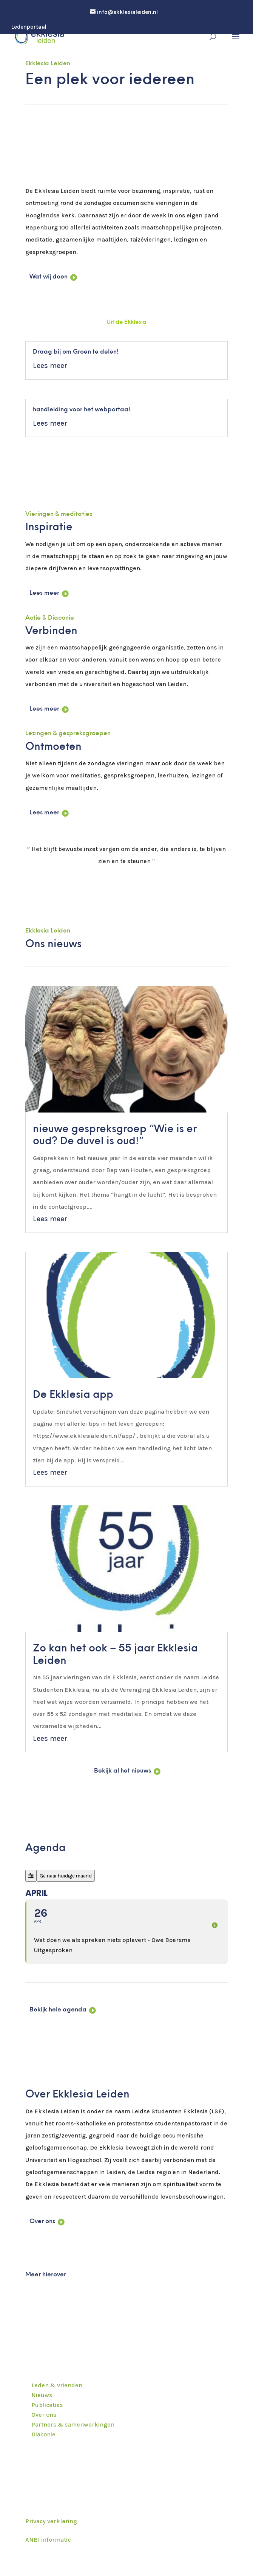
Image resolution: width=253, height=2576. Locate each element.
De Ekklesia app (73, 1395)
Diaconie (43, 2434)
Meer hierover (45, 2275)
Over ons (42, 2222)
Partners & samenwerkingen (72, 2424)
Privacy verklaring (51, 2521)
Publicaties (47, 2404)
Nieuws (41, 2395)
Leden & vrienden (56, 2385)
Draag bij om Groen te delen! (76, 352)
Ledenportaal (28, 27)
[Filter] (31, 1876)
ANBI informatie (48, 2539)
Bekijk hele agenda (57, 2010)
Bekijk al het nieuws (122, 1771)
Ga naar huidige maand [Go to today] (66, 1876)
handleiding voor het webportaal (81, 410)
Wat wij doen (48, 277)
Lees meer (50, 366)
